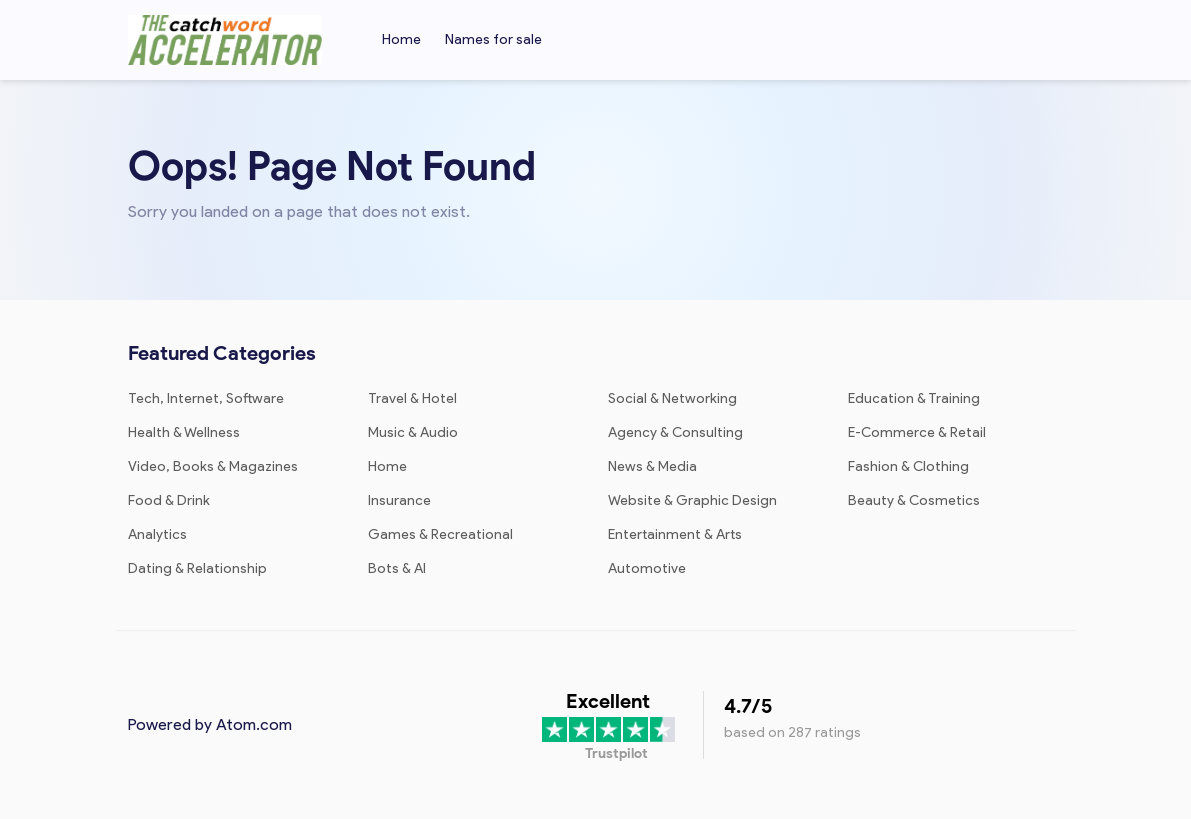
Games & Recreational (440, 534)
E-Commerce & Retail (917, 432)
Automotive (647, 568)
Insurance (399, 500)
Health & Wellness (184, 432)
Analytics (157, 534)
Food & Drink (169, 500)
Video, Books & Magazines (213, 466)
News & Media (652, 466)
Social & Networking (672, 398)
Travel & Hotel (412, 398)
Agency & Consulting (675, 432)
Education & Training (914, 398)
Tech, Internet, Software (206, 398)
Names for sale (493, 39)
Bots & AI (397, 568)
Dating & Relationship (197, 568)
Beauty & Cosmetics (914, 500)
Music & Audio (413, 432)
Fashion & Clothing (908, 466)
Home (401, 39)
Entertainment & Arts (675, 534)
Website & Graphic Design (692, 500)
